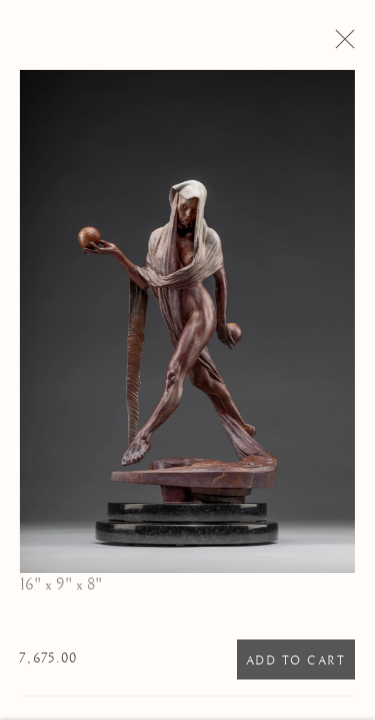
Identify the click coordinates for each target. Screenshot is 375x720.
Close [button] (347, 45)
